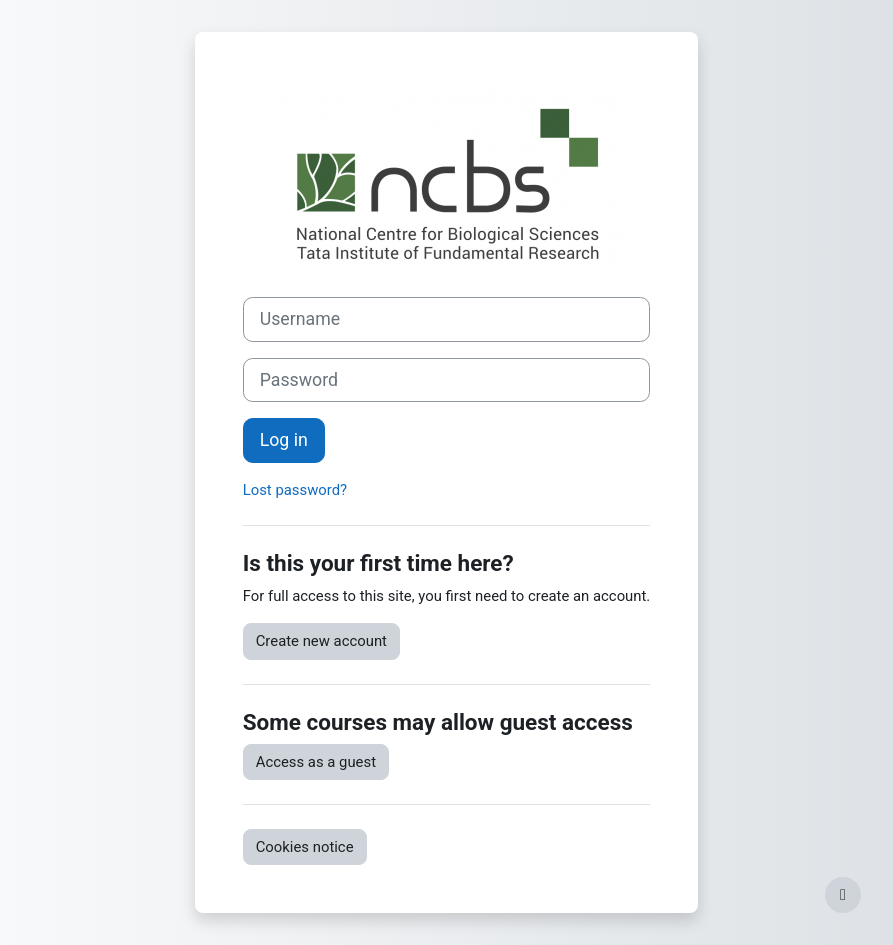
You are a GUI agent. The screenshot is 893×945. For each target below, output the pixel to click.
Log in (284, 440)
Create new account (321, 641)
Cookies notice (305, 847)
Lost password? (295, 490)
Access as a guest (316, 762)
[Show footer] (843, 895)
